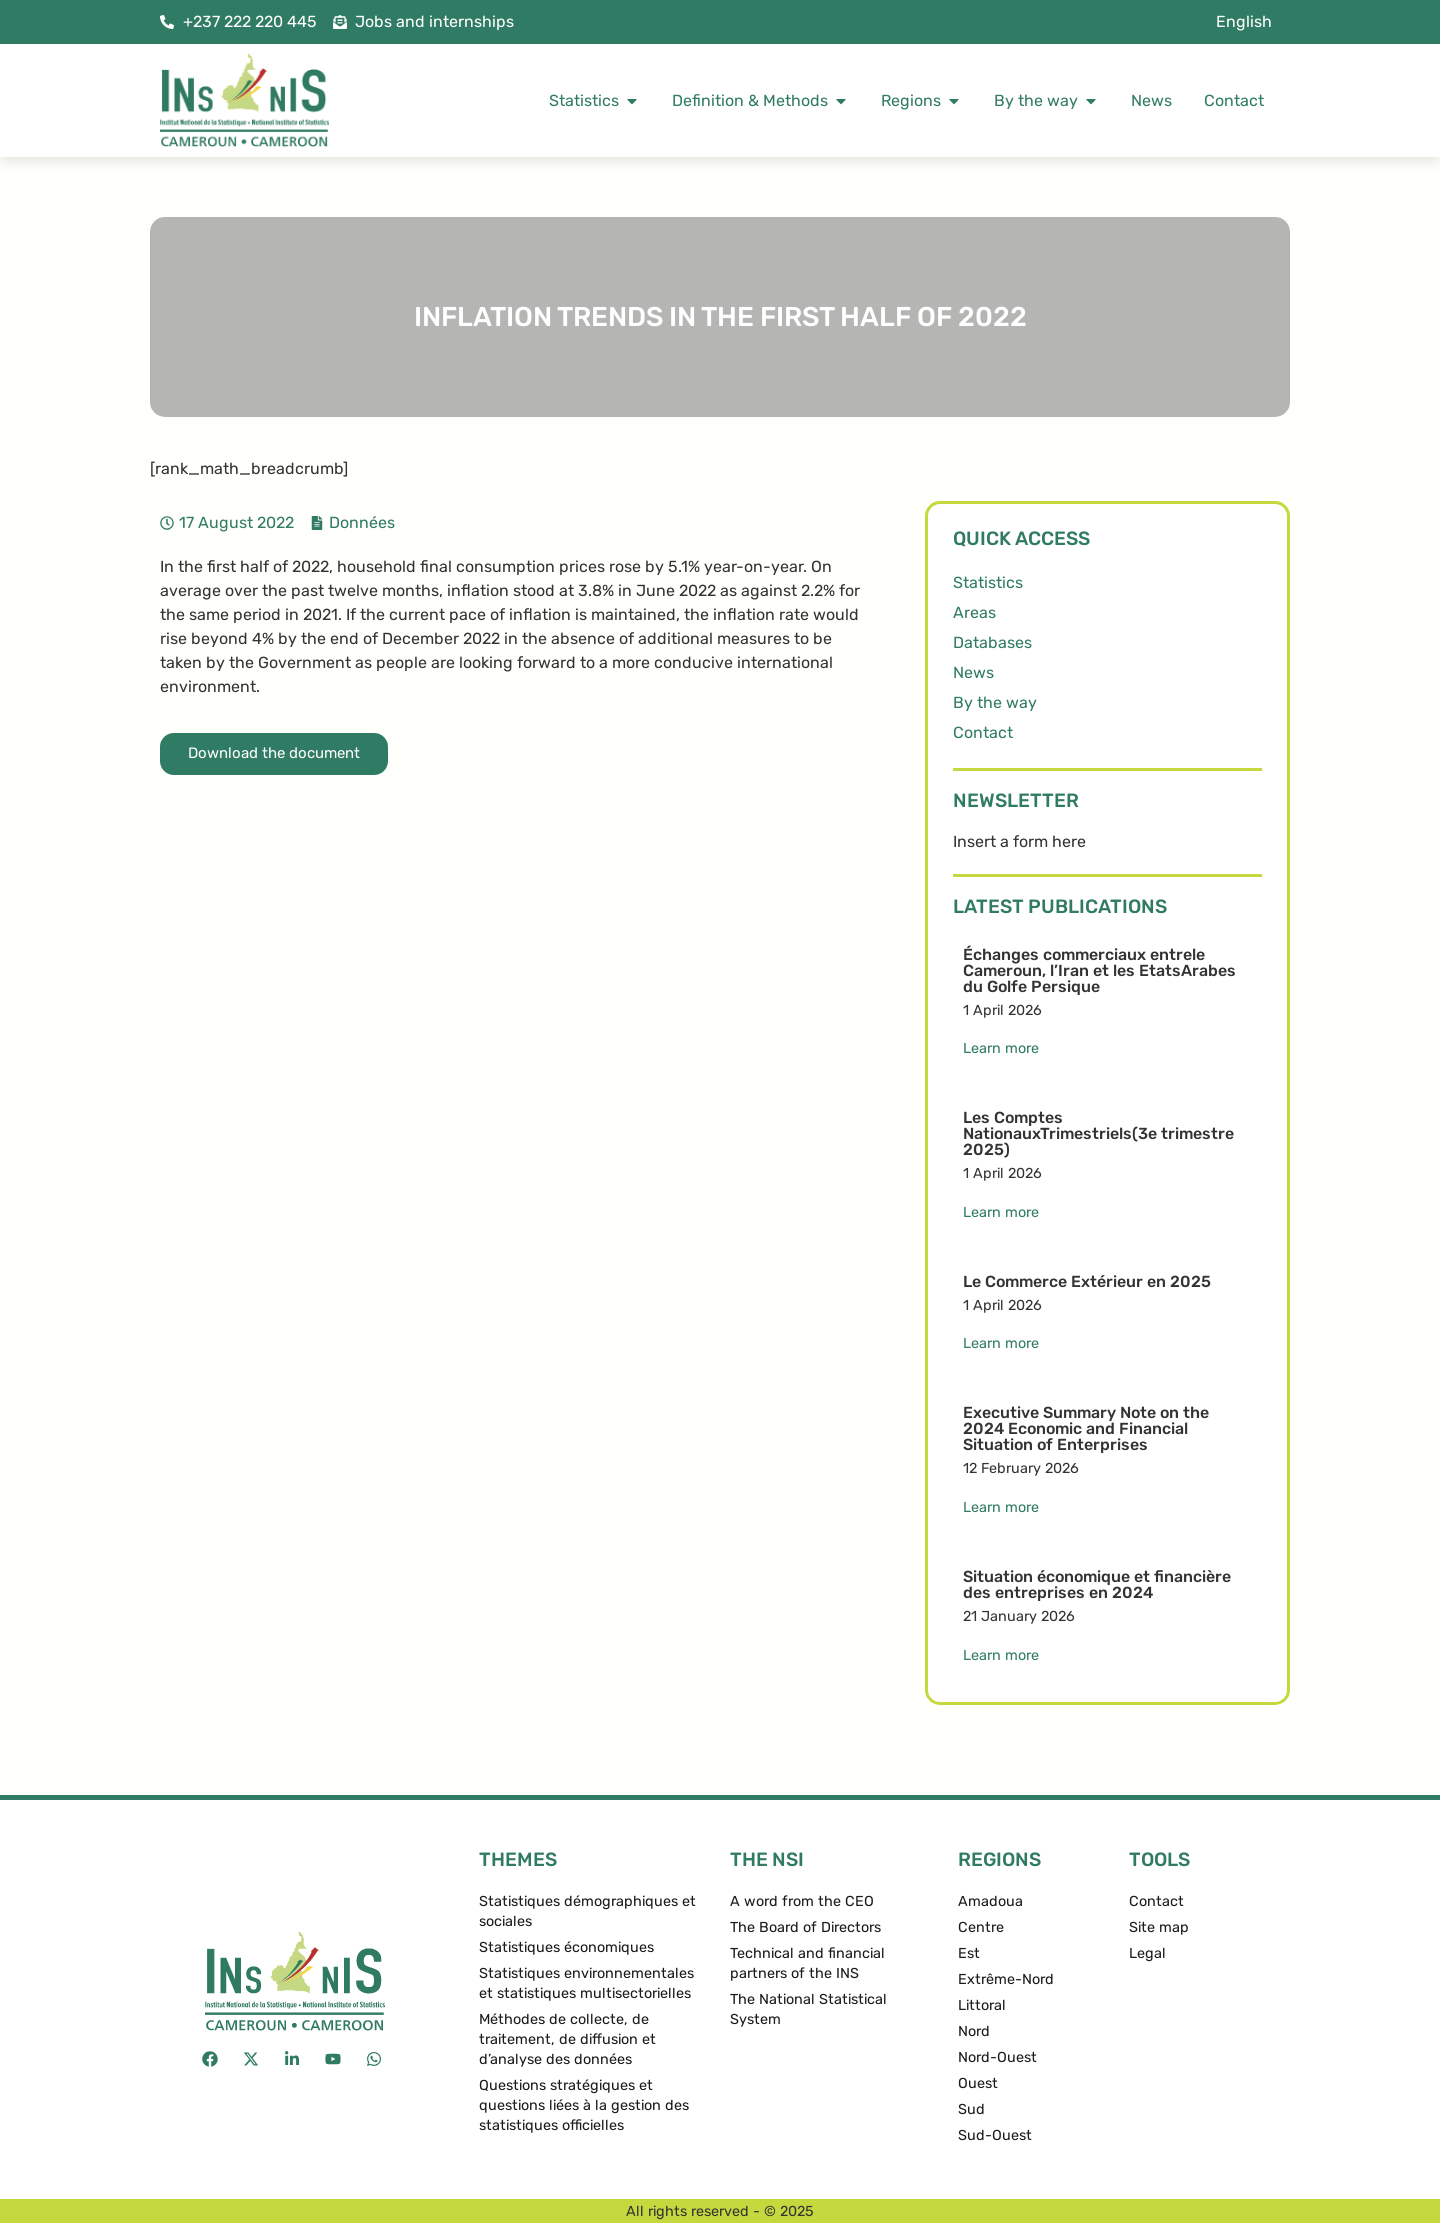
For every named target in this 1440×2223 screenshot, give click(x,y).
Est (969, 1953)
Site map (1159, 1927)
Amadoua (990, 1901)
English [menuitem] (1244, 21)
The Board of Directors (805, 1927)
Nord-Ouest (997, 2057)
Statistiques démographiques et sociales (587, 1911)
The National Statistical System (808, 2009)
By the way (995, 702)
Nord (974, 2031)
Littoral (982, 2005)
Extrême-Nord (1006, 1979)
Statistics (988, 582)
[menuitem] (1244, 22)
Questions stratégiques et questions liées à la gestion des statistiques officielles (584, 2105)
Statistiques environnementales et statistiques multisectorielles (586, 1983)
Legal (1147, 1953)
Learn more (1001, 1048)
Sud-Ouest (995, 2135)
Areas (974, 612)
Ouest (978, 2083)
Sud (971, 2109)
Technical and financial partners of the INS (807, 1963)
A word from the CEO (802, 1901)
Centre (981, 1927)
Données (362, 522)
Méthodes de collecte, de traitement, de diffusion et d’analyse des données (567, 2039)
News (973, 672)
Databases (992, 642)
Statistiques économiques (566, 1947)
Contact (983, 732)
